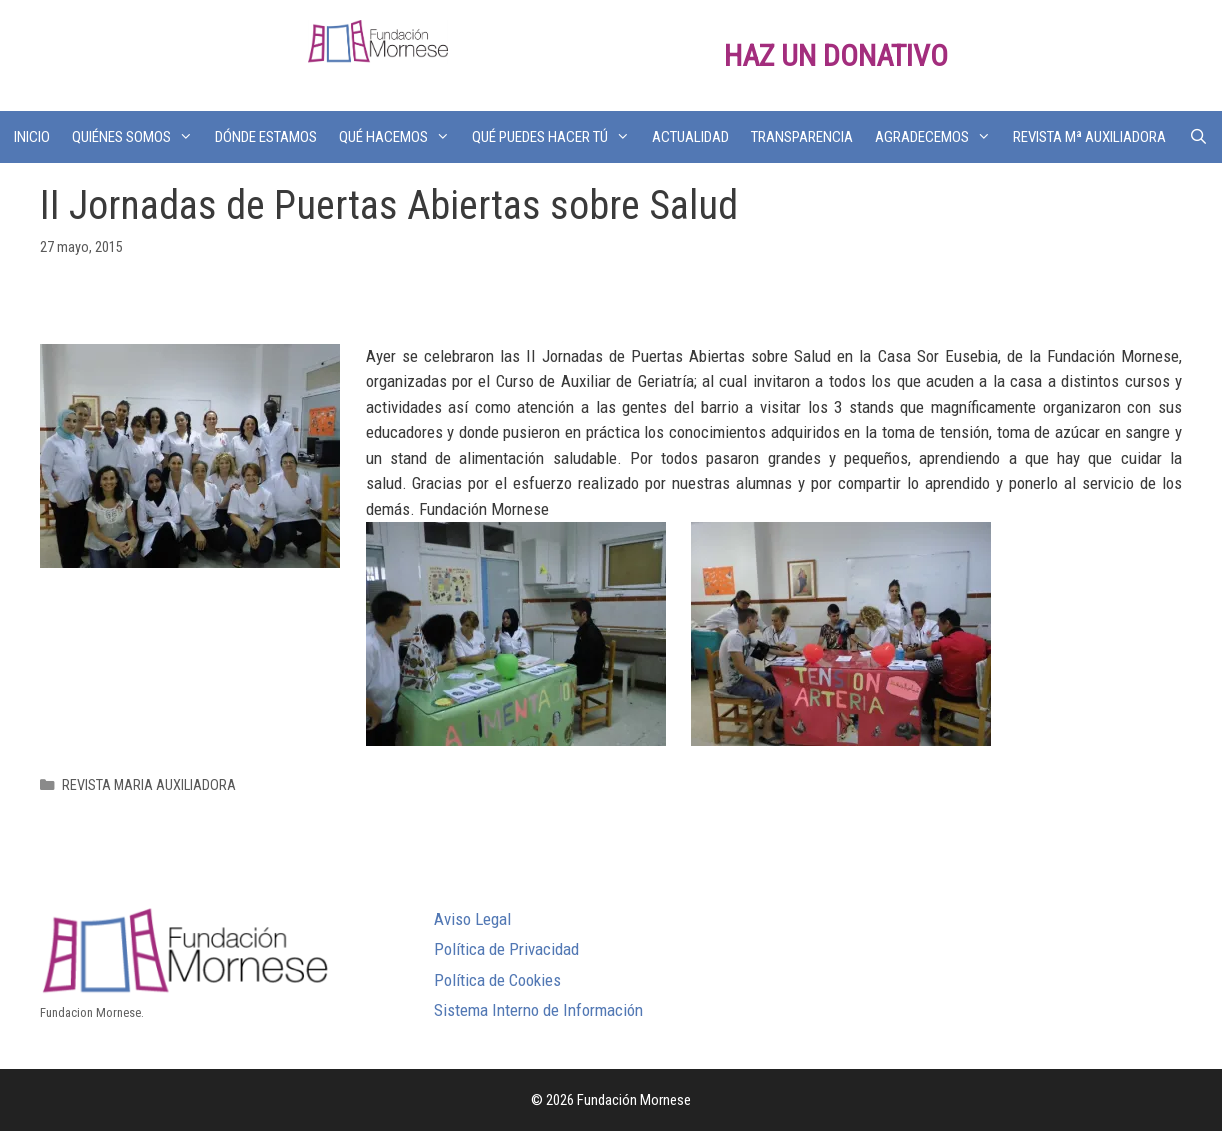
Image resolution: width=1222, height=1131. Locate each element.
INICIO (32, 137)
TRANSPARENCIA (802, 137)
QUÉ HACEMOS (400, 137)
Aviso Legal (472, 919)
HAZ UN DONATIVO (836, 55)
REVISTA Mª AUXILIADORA (1089, 137)
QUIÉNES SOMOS (138, 137)
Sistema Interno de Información (538, 1010)
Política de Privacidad (506, 949)
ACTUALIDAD (690, 137)
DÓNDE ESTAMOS (266, 137)
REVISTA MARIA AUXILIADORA (149, 785)
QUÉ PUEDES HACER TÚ (556, 137)
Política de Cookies (497, 980)
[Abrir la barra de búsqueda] (1197, 137)
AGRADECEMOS (938, 137)
